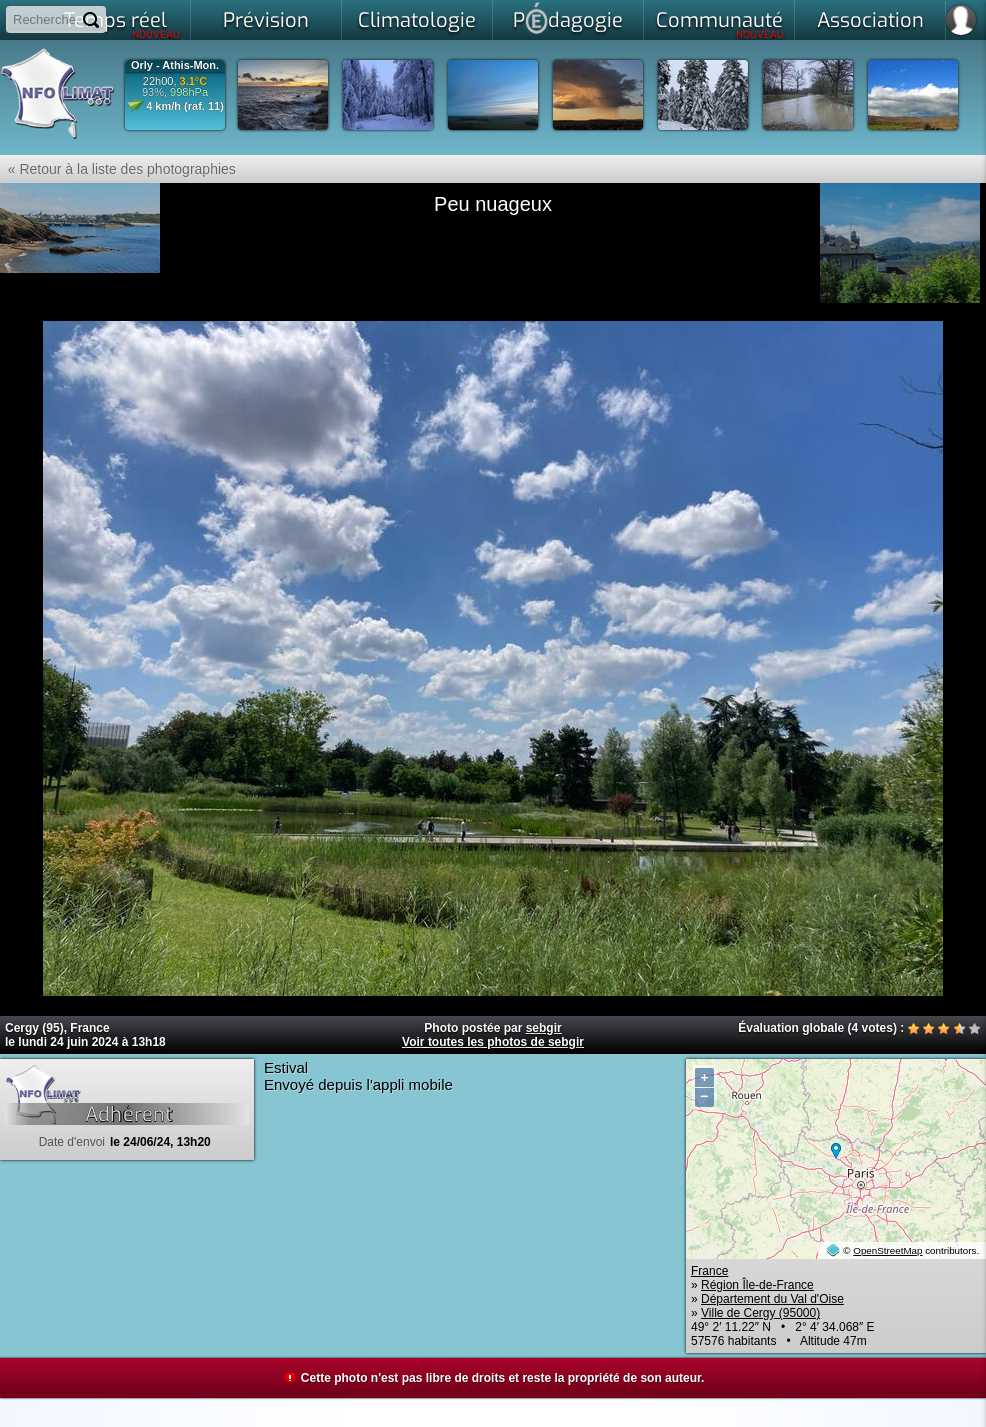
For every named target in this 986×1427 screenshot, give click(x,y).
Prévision (266, 20)
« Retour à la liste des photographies (118, 169)
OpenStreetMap (887, 1250)
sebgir (544, 1028)
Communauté (720, 24)
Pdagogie (568, 18)
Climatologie (417, 20)
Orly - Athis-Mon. (175, 65)
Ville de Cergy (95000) (760, 1313)
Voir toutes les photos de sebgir (493, 1042)
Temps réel (122, 24)
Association (870, 20)
